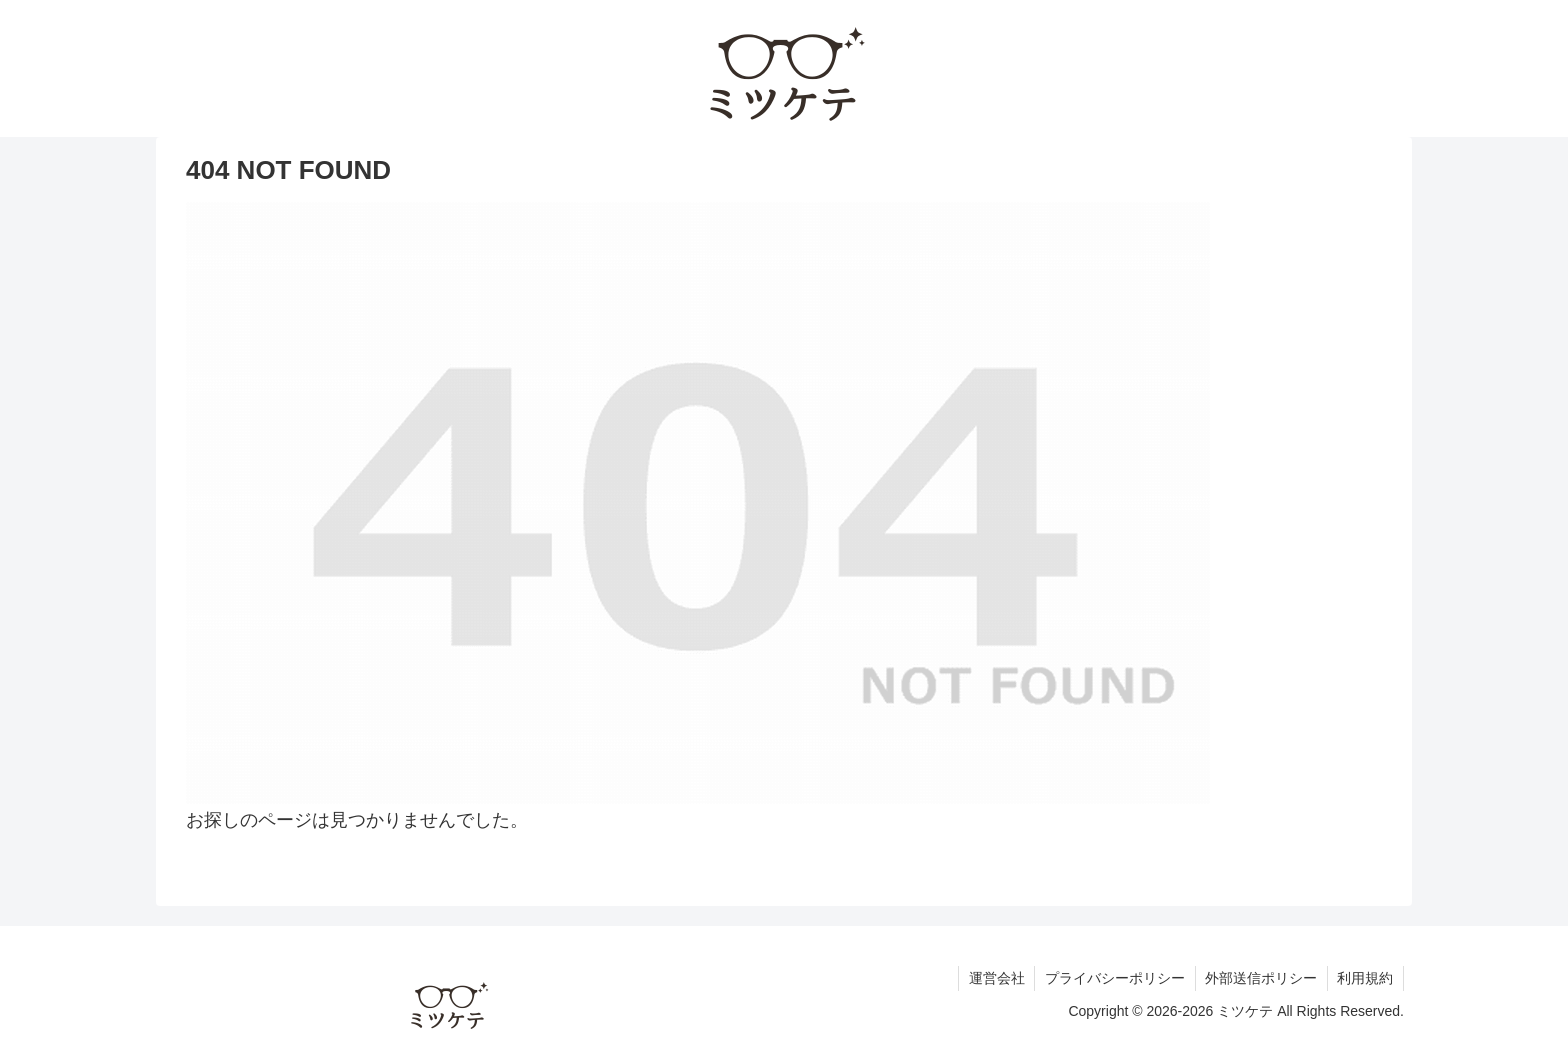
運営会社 (994, 978)
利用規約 (1365, 978)
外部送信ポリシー (1260, 978)
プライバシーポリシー (1113, 978)
